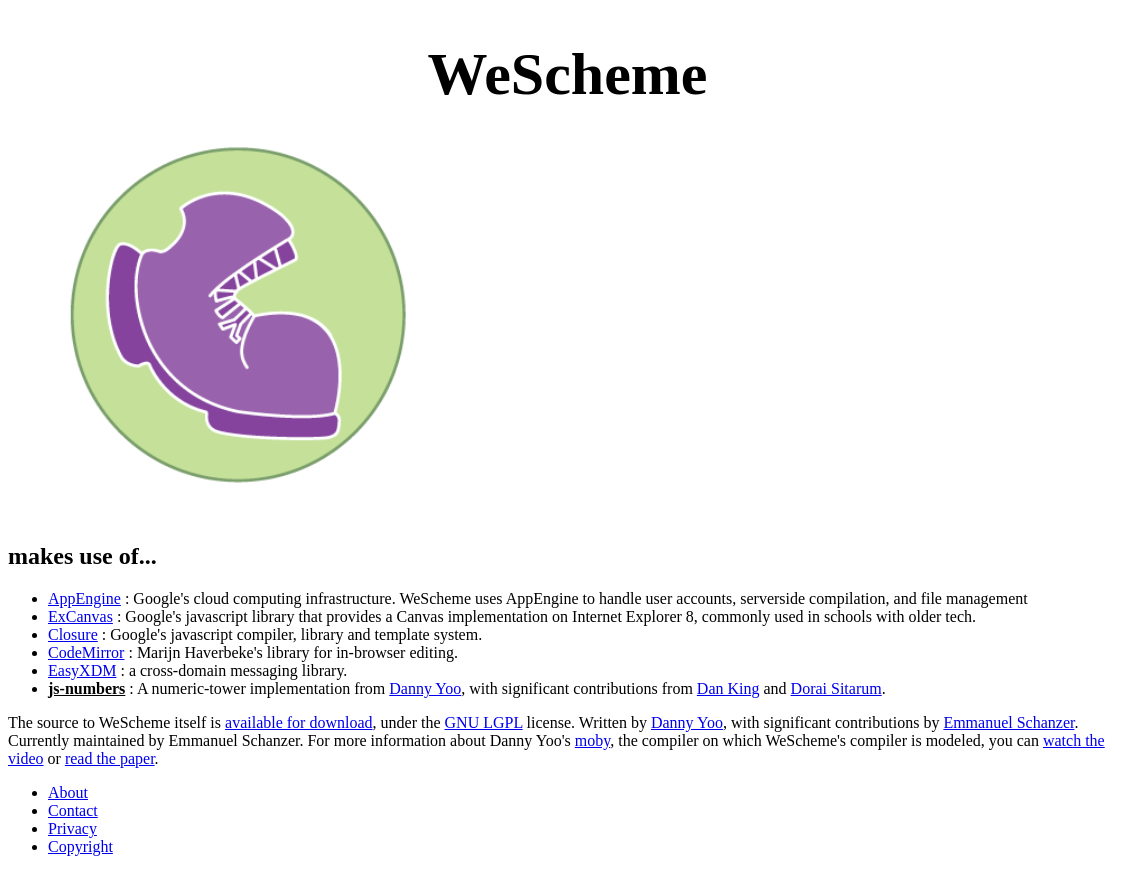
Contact (73, 810)
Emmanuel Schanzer (1008, 722)
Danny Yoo (425, 688)
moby (592, 740)
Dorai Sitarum (836, 688)
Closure (73, 634)
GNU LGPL (484, 722)
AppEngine (84, 598)
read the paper (110, 758)
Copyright (80, 846)
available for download (299, 722)
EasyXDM (82, 670)
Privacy (72, 828)
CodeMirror (86, 652)
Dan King (728, 688)
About (68, 792)
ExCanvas (80, 616)
